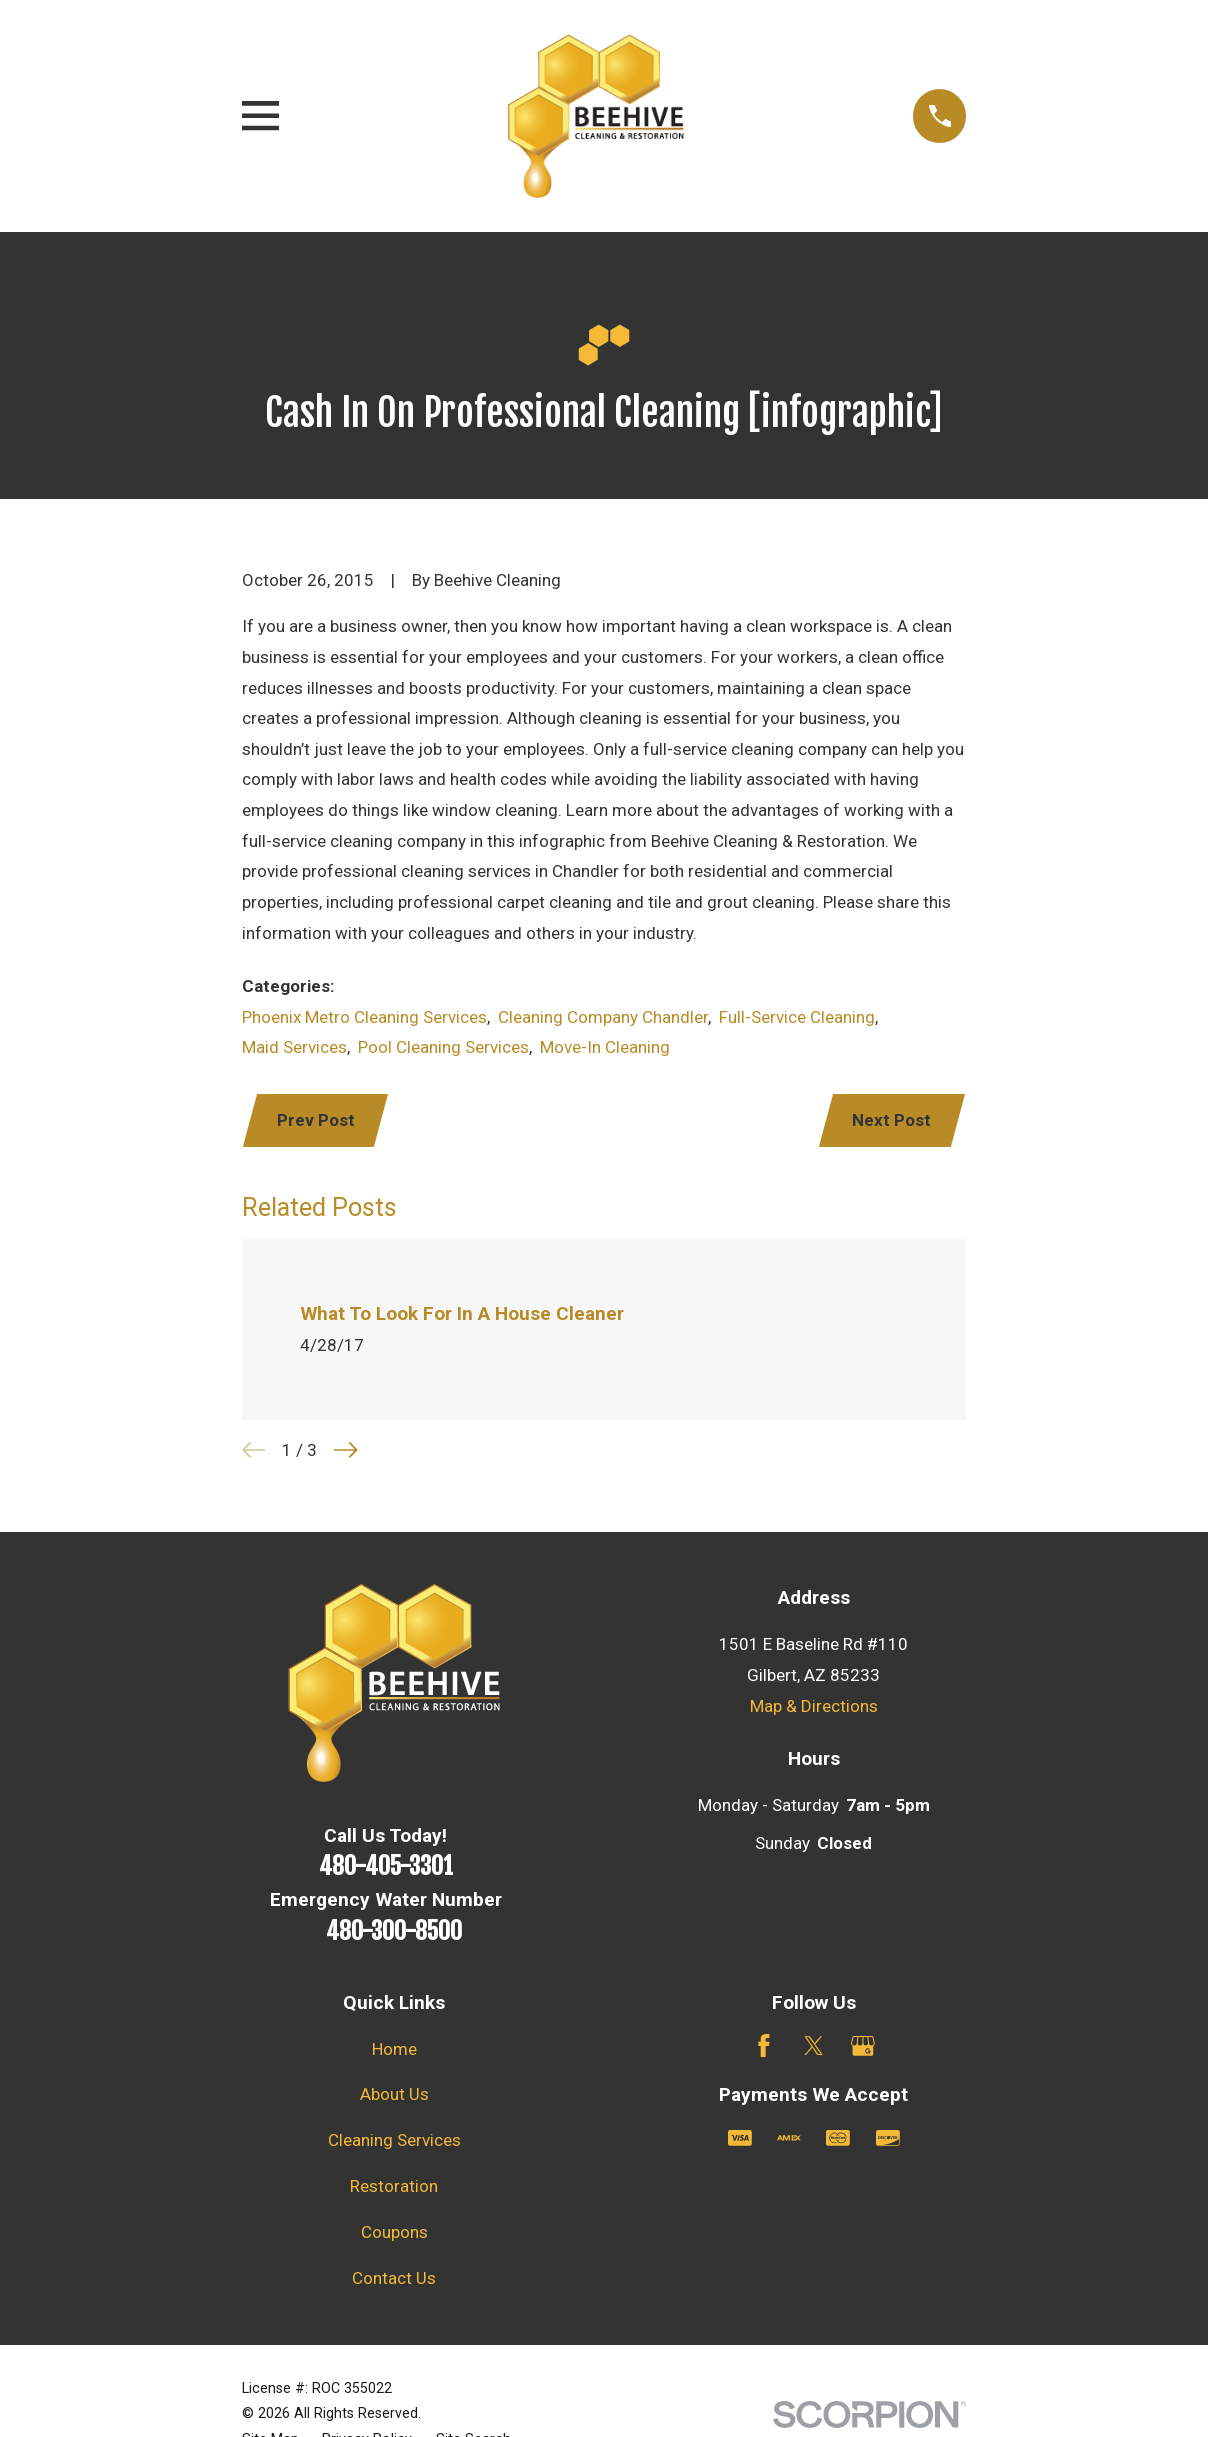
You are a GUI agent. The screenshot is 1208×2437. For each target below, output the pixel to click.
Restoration (394, 2186)
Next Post (891, 1120)
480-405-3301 (386, 1866)
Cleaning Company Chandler (603, 1017)
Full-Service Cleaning (797, 1017)
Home (394, 2049)
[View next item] (346, 1450)
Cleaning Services (394, 2140)
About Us (394, 2094)
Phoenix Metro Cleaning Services (364, 1017)
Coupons (394, 2232)
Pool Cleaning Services (443, 1047)
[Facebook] (764, 2046)
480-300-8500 (394, 1931)
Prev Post (316, 1120)
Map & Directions (814, 1706)
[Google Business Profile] (863, 2046)
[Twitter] (814, 2046)
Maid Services (294, 1047)
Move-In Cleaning (605, 1047)
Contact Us (394, 2278)
